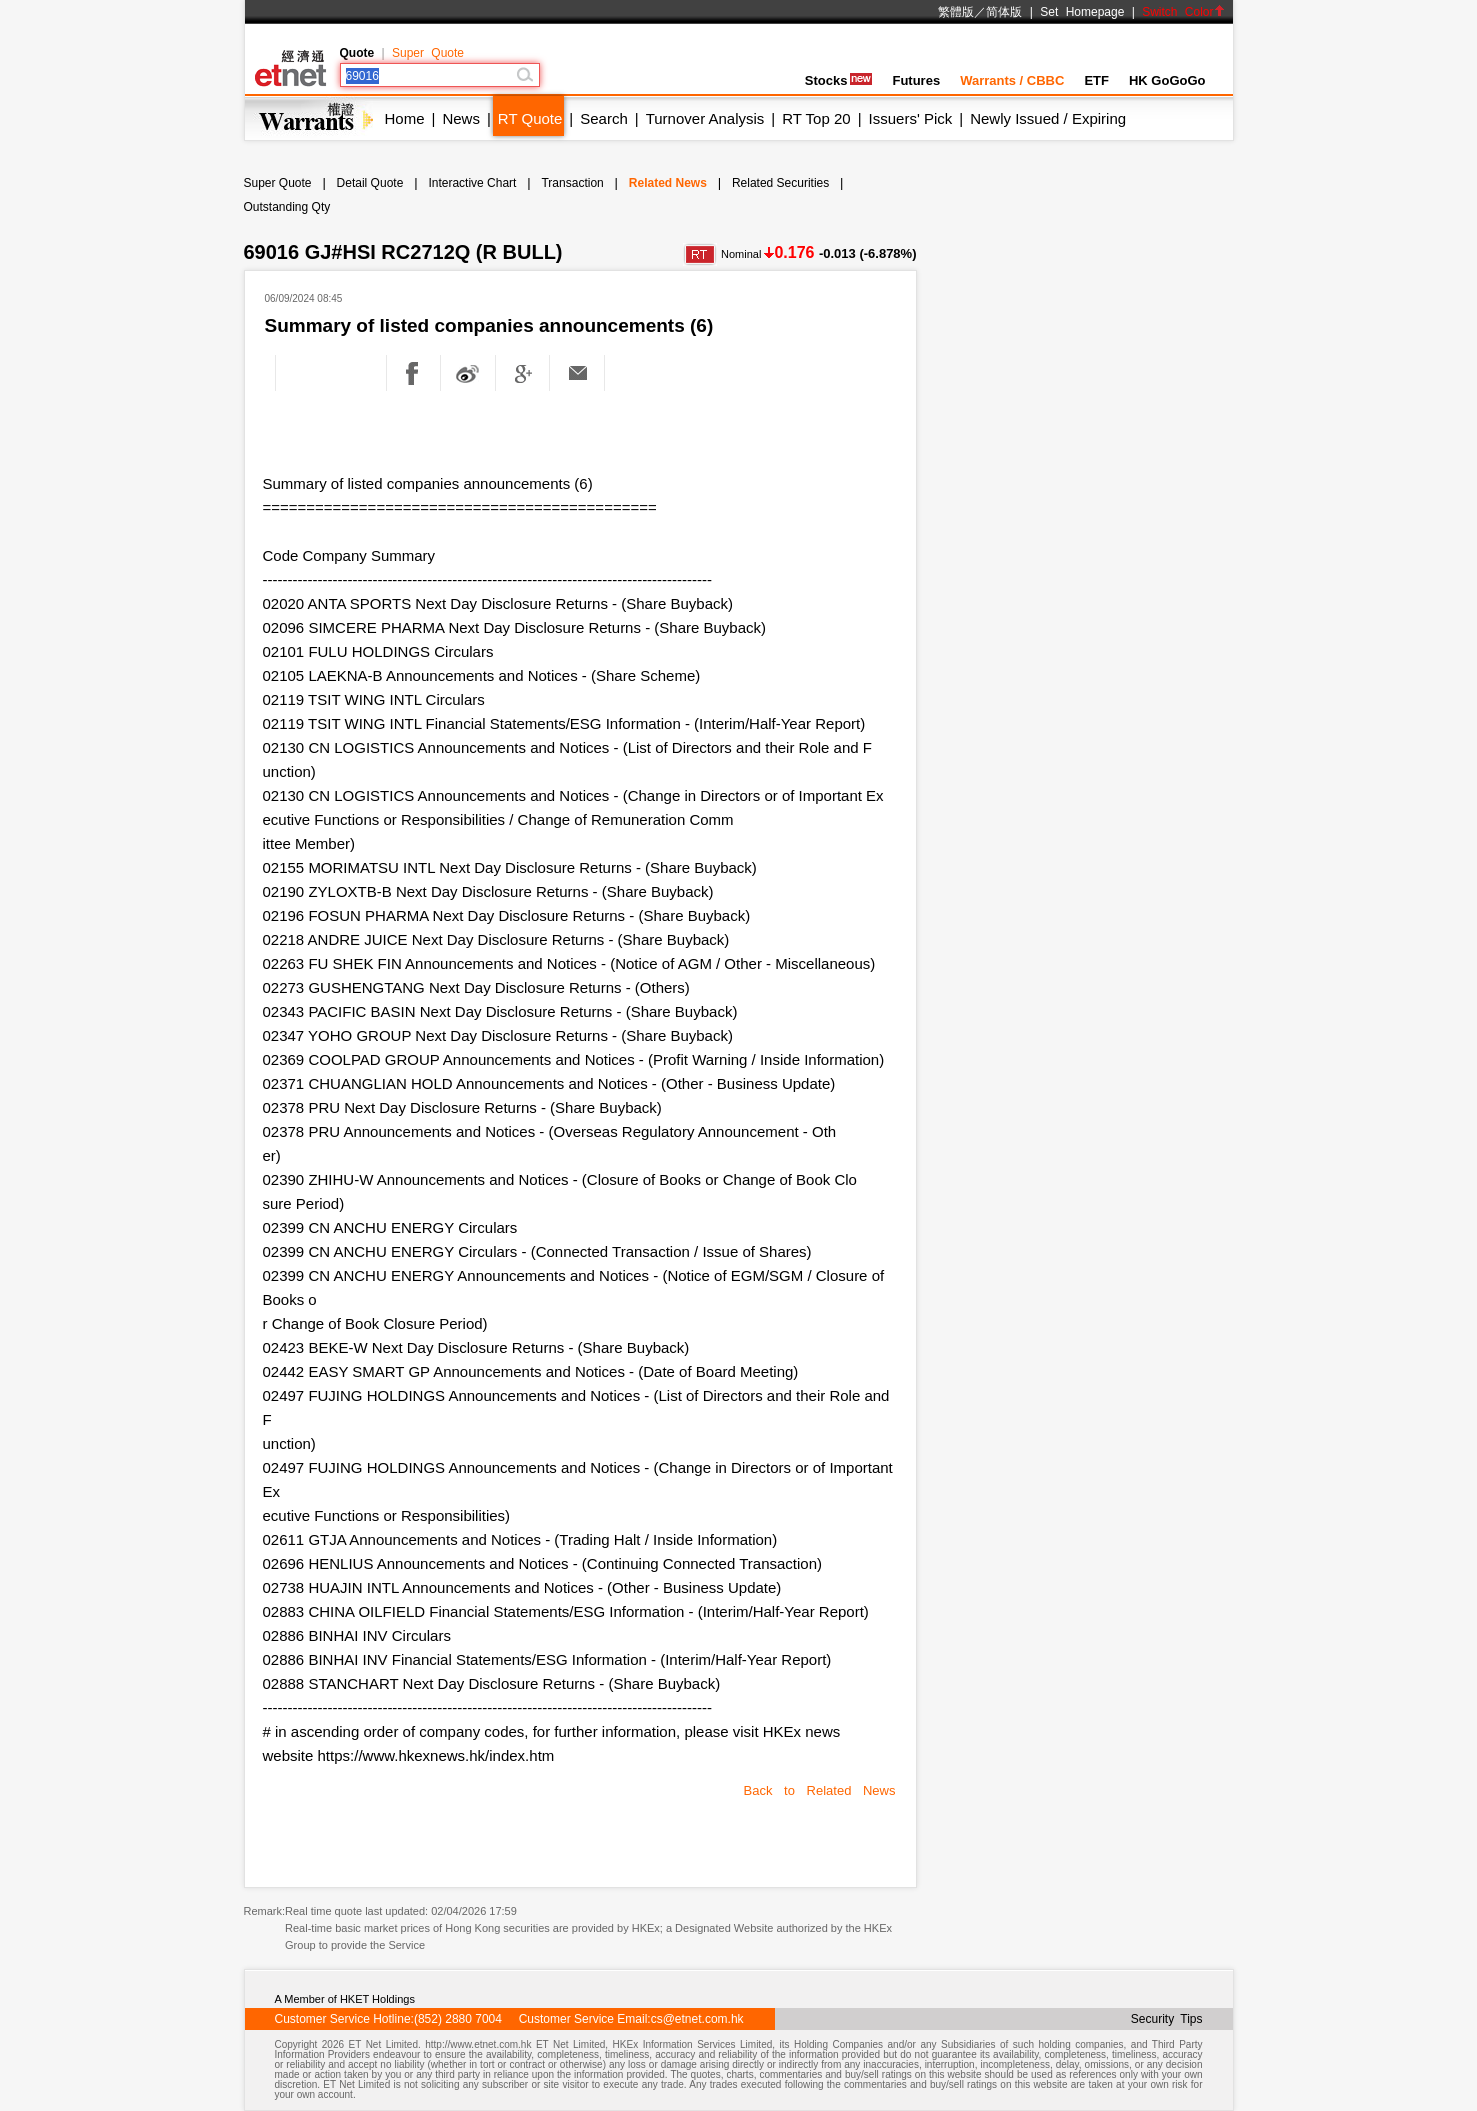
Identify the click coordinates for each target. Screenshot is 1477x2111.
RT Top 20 (816, 118)
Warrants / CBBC (1012, 80)
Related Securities (780, 183)
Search (604, 118)
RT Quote (530, 118)
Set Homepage (1082, 12)
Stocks (839, 80)
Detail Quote (370, 183)
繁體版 (956, 12)
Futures (916, 80)
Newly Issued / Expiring (1048, 118)
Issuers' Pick (911, 118)
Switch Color (1183, 12)
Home (405, 118)
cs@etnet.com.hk (697, 2019)
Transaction (572, 183)
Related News (668, 183)
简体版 (1004, 12)
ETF (1096, 80)
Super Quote (428, 53)
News (461, 118)
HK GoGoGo (1167, 80)
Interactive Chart (472, 183)
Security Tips (1167, 2019)
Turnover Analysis (705, 118)
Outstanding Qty (287, 207)
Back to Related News (820, 1790)
